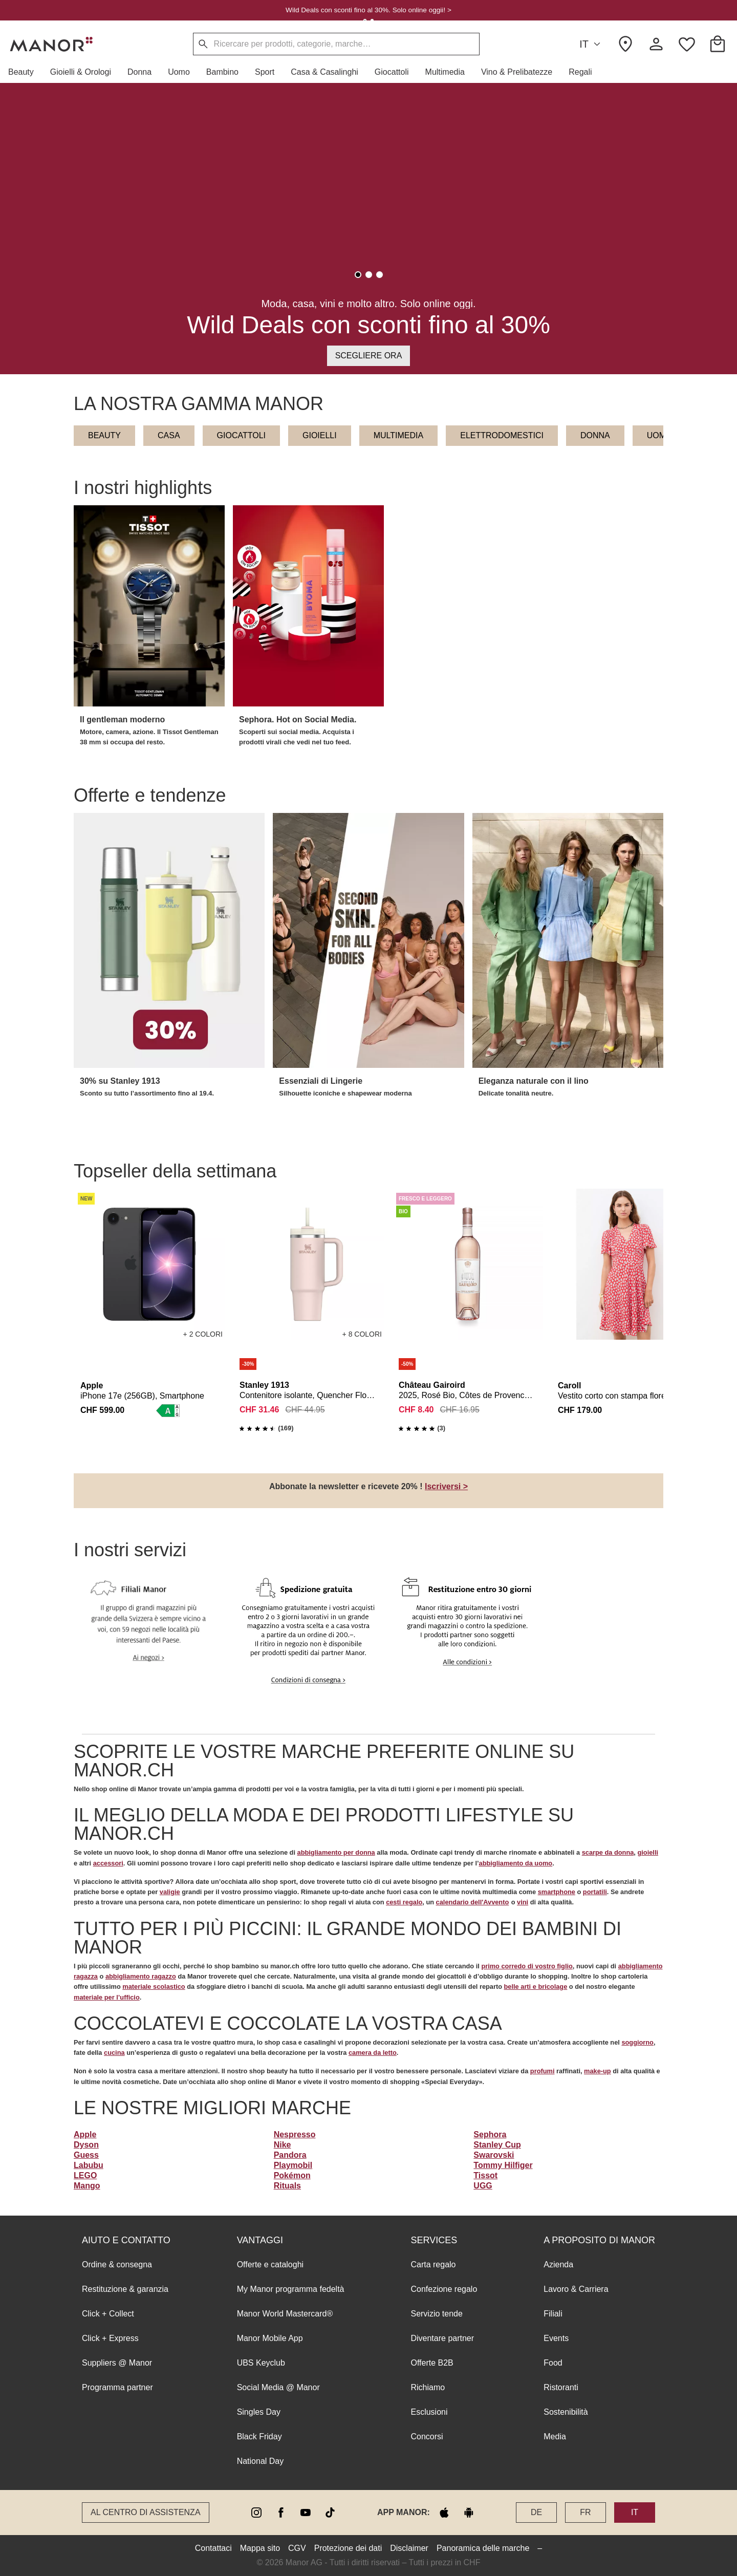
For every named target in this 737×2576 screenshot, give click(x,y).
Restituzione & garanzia (125, 2289)
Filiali (553, 2313)
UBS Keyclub (261, 2362)
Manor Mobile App (270, 2338)
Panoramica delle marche (483, 2548)
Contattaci (213, 2548)
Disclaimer (409, 2548)
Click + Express (110, 2338)
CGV (297, 2548)
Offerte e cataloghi (270, 2264)
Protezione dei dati (348, 2548)
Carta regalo (433, 2264)
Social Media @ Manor (278, 2387)
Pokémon (292, 2175)
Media (555, 2436)
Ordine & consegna (117, 2264)
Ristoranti (561, 2387)
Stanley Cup (497, 2144)
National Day (260, 2461)
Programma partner (117, 2387)
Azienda (558, 2264)
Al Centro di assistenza (146, 2512)
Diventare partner (442, 2338)
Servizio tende (436, 2313)
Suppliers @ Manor (117, 2362)
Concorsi (426, 2436)
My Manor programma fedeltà (290, 2289)
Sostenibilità (566, 2412)
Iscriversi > (446, 1486)
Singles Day (258, 2412)
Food (553, 2362)
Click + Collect (108, 2313)
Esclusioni (428, 2412)
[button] (25, 72)
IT (591, 44)
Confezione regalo (443, 2289)
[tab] (358, 274)
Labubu (88, 2165)
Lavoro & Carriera (576, 2289)
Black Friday (259, 2436)
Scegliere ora (368, 355)
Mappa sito (260, 2548)
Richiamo (427, 2387)
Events (556, 2338)
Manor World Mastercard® (285, 2313)
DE (536, 2512)
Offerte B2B (431, 2362)
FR (585, 2512)
